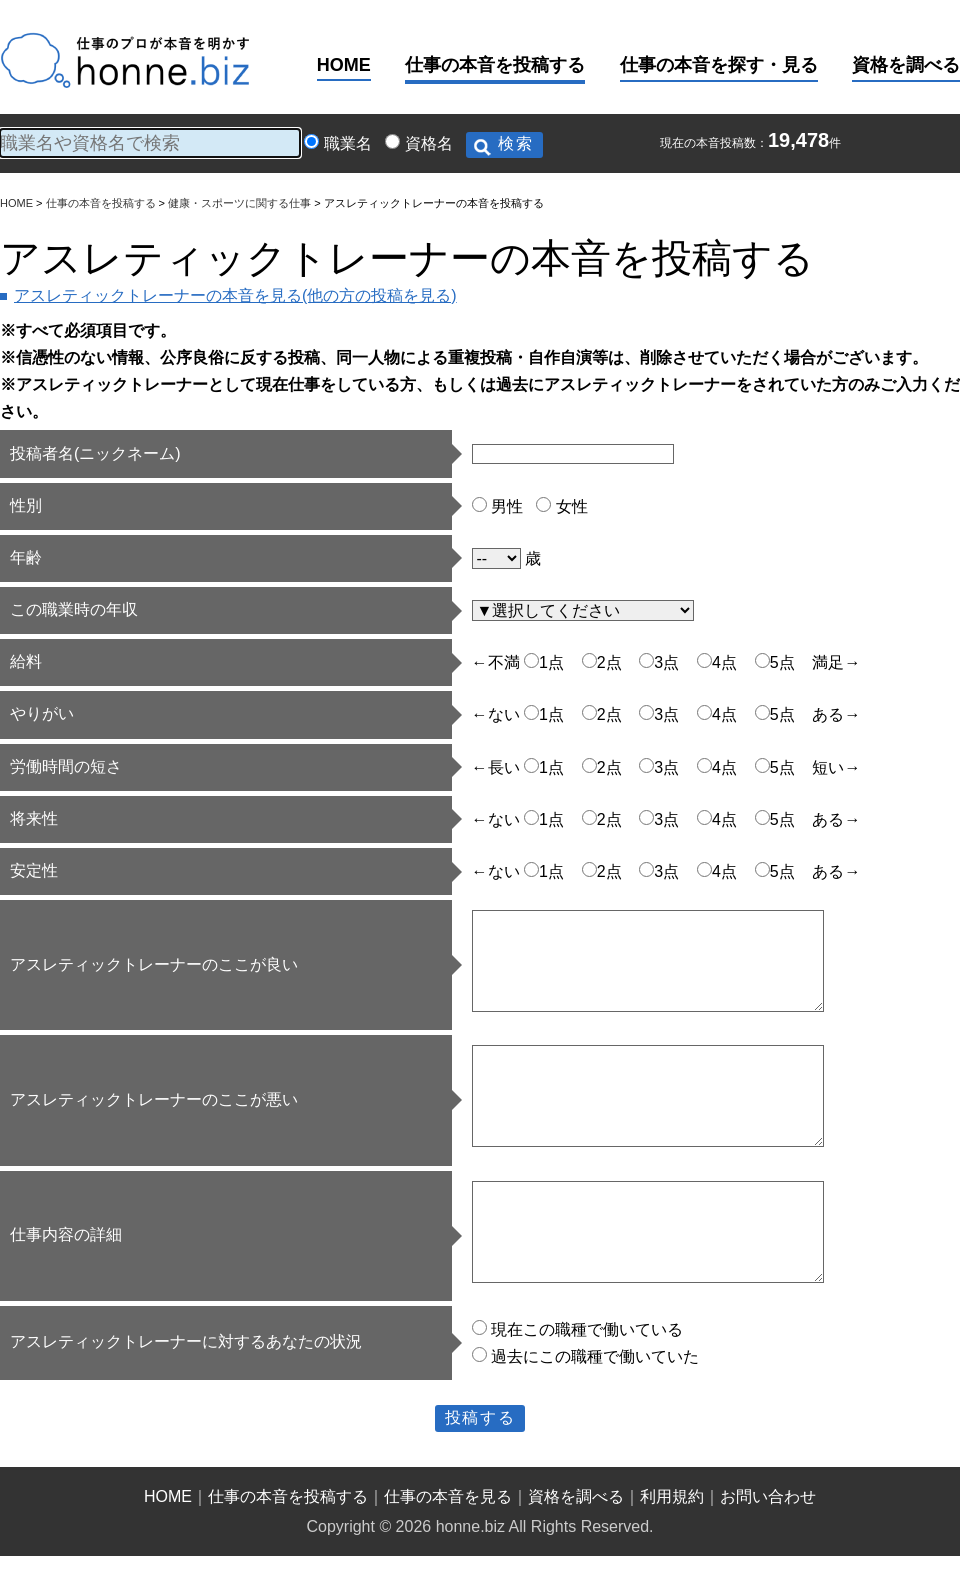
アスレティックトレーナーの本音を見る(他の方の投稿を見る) (235, 295)
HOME (344, 65)
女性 (572, 506)
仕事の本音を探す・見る (719, 65)
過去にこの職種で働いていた (595, 1356)
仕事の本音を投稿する (495, 65)
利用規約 (672, 1496)
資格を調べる (906, 65)
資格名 (429, 143)
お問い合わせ (768, 1496)
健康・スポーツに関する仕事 (239, 203)
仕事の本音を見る (448, 1496)
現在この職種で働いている (587, 1329)
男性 (507, 506)
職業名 (348, 143)
